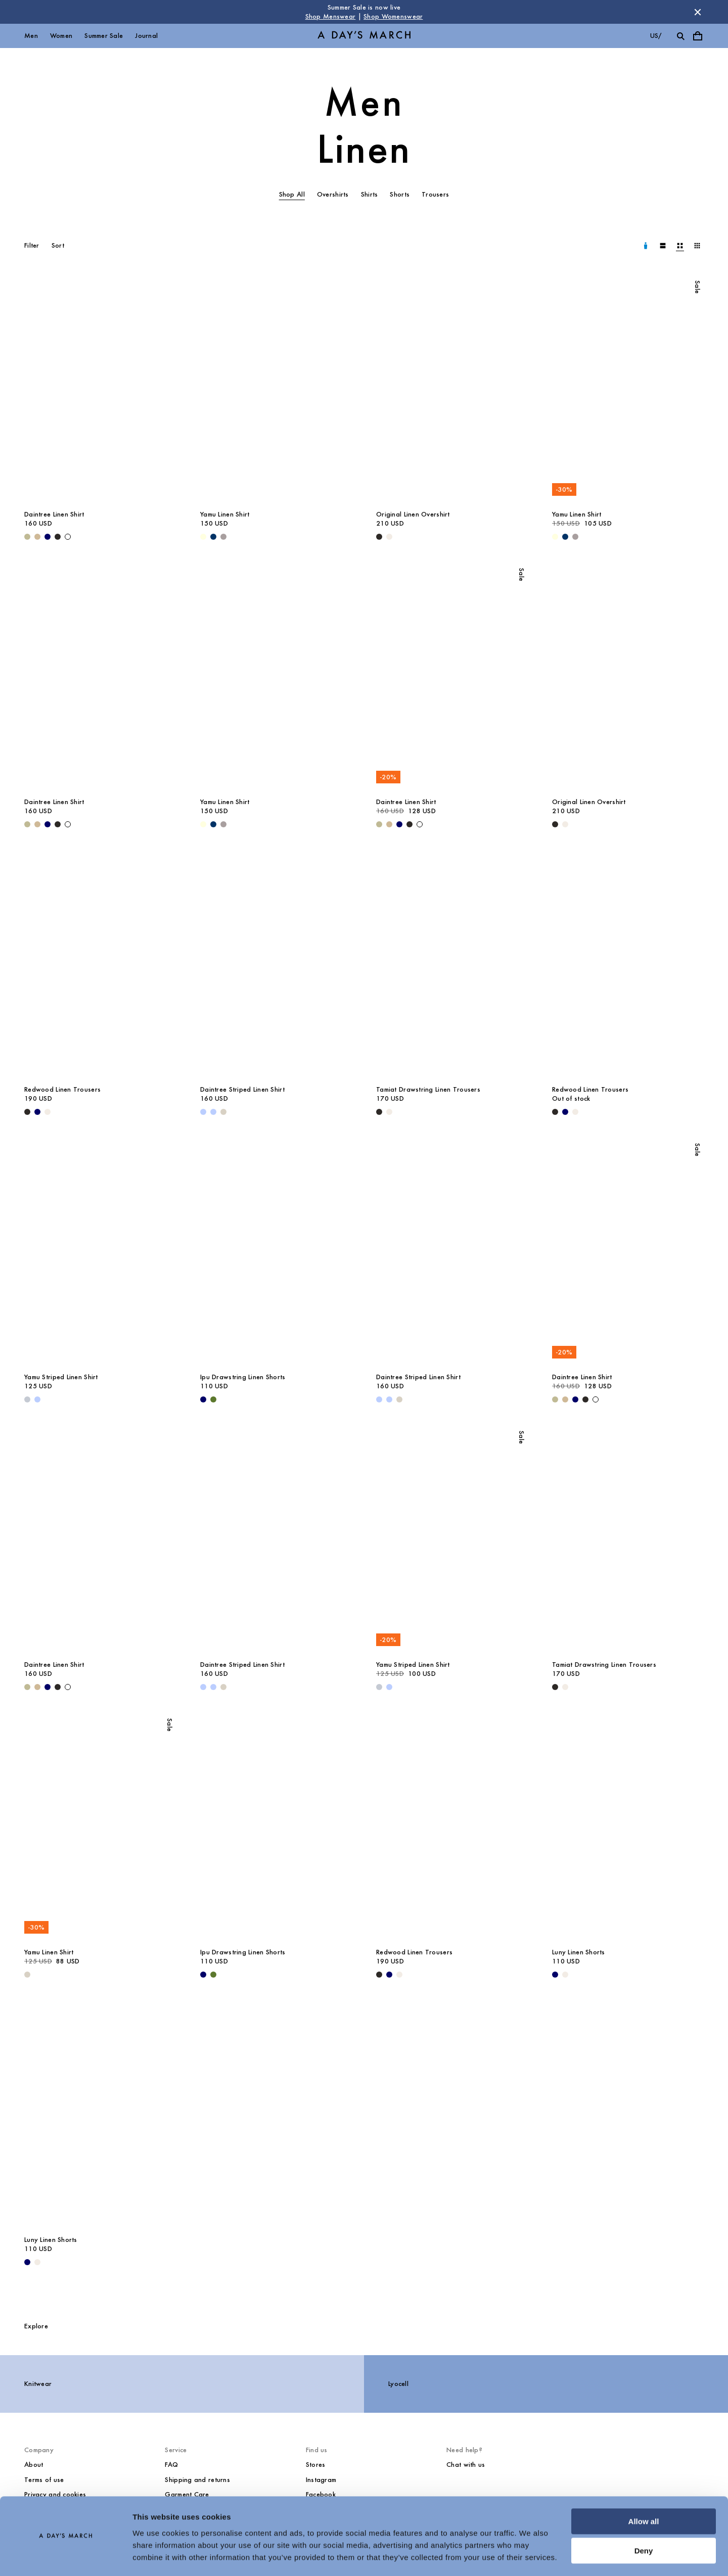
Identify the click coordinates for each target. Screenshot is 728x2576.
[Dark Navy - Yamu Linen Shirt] (213, 537)
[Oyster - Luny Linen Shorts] (565, 1975)
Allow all (643, 2492)
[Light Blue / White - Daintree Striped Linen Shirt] (213, 1112)
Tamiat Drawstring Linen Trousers (428, 1089)
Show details (155, 2556)
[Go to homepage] (364, 36)
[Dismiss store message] (697, 12)
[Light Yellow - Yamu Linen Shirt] (203, 537)
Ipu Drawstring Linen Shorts (243, 1377)
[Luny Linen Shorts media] (628, 1828)
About (33, 2464)
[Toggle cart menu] (697, 35)
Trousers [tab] (435, 194)
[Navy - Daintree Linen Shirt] (47, 537)
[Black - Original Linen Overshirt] (379, 537)
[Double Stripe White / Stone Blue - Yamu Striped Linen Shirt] (27, 1399)
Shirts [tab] (369, 194)
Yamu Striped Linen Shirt (61, 1377)
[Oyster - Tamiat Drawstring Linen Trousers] (389, 1112)
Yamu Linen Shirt (224, 514)
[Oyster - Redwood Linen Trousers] (47, 1112)
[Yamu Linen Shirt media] (276, 390)
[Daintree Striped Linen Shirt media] (276, 965)
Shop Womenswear (393, 16)
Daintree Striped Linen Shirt (242, 1089)
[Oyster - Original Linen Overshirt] (389, 537)
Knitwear (38, 2383)
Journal (146, 35)
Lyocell (398, 2383)
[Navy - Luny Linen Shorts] (555, 1975)
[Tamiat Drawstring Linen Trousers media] (452, 965)
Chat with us (465, 2464)
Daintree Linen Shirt (54, 514)
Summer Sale (103, 35)
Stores (316, 2464)
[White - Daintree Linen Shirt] (68, 537)
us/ (656, 35)
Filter (31, 245)
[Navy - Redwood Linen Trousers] (37, 1112)
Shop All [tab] (292, 194)
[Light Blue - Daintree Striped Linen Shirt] (203, 1112)
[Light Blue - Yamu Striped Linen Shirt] (37, 1399)
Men (31, 35)
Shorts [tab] (400, 194)
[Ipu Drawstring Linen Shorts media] (276, 1253)
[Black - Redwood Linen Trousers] (27, 1112)
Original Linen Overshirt (413, 514)
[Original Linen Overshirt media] (452, 390)
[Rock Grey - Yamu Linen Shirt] (223, 537)
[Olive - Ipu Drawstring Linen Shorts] (213, 1399)
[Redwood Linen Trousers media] (100, 965)
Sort (58, 245)
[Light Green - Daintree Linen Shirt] (27, 537)
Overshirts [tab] (333, 194)
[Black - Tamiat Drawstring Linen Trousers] (379, 1112)
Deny (643, 2521)
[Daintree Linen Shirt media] (100, 390)
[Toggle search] (680, 35)
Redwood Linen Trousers (62, 1089)
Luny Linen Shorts (578, 1952)
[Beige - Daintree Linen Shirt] (37, 537)
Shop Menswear (330, 16)
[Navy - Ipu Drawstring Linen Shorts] (203, 1399)
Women (61, 35)
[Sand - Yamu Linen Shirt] (27, 1975)
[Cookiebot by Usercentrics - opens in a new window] (65, 2556)
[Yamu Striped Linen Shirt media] (100, 1253)
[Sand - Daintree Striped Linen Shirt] (223, 1112)
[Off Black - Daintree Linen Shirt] (58, 537)
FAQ (171, 2464)
